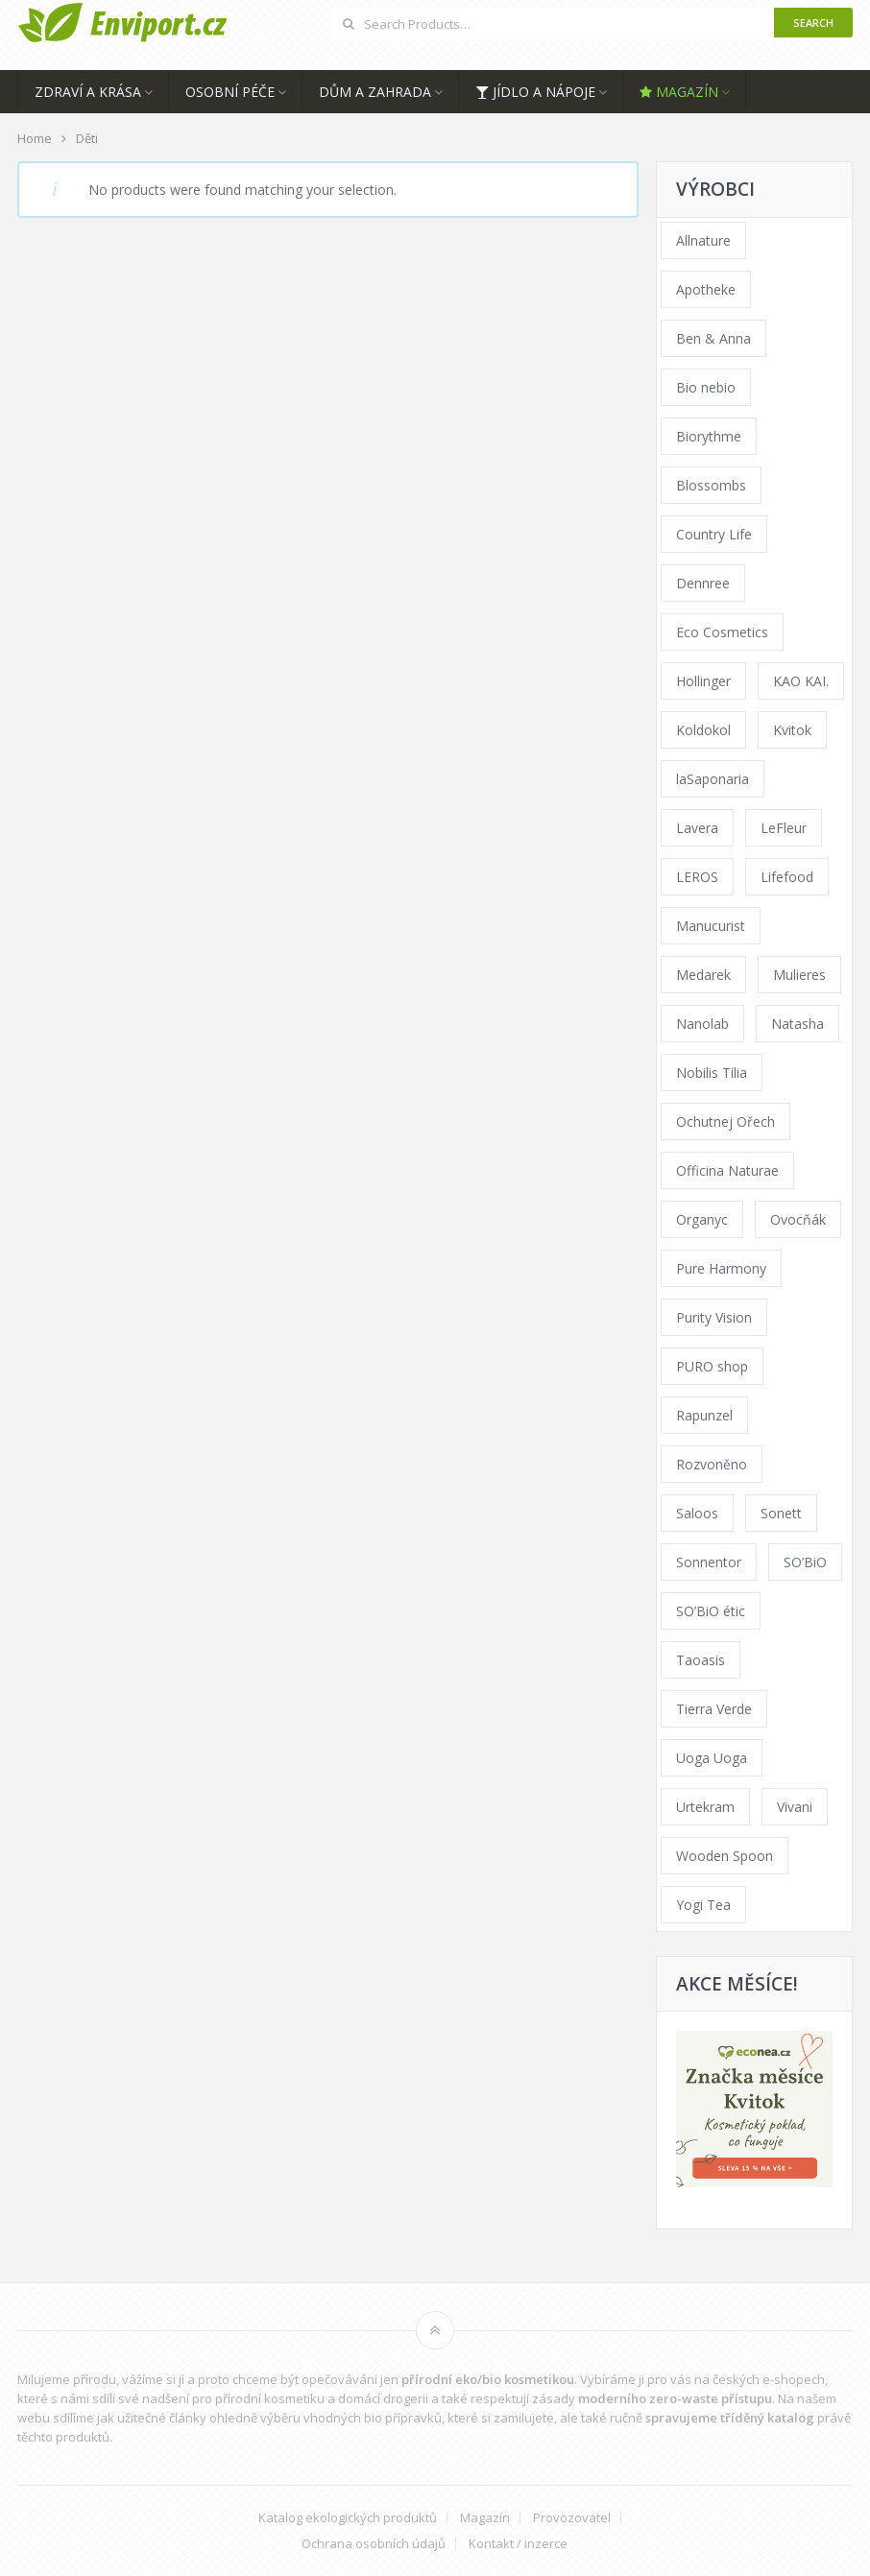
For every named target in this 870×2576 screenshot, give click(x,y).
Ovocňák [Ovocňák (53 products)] (798, 1219)
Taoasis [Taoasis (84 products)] (700, 1660)
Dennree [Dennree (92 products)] (703, 583)
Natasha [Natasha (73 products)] (797, 1023)
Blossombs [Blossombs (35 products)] (711, 485)
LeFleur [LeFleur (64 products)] (784, 828)
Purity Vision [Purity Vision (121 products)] (714, 1317)
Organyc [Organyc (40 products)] (702, 1219)
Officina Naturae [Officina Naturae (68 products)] (727, 1170)
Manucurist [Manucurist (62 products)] (710, 926)
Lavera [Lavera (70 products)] (697, 828)
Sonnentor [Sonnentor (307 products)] (708, 1562)
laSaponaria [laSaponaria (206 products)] (712, 779)
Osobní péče (230, 92)
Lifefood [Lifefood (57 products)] (787, 877)
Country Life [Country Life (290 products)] (714, 534)
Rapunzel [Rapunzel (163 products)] (704, 1415)
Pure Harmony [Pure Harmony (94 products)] (721, 1268)
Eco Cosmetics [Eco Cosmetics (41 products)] (722, 632)
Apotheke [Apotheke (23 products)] (706, 289)
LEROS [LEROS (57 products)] (697, 877)
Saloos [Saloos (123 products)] (697, 1513)
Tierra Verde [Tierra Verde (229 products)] (714, 1709)
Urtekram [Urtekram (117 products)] (705, 1807)
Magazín (679, 92)
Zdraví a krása (88, 92)
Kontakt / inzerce (518, 2544)
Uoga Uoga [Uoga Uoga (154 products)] (711, 1758)
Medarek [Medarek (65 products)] (703, 975)
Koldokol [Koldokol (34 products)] (703, 730)
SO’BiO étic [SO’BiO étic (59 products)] (710, 1611)
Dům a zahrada (375, 92)
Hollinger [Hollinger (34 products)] (703, 681)
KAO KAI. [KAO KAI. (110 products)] (801, 681)
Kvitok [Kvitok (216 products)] (792, 730)
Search (813, 22)
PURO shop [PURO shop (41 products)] (712, 1366)
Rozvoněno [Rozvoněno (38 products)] (711, 1464)
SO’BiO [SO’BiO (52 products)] (805, 1562)
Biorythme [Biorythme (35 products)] (708, 436)
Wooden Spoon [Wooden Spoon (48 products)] (724, 1856)
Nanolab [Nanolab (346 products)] (702, 1023)
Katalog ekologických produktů (347, 2518)
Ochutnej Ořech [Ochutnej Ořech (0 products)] (725, 1121)
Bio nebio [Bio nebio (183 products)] (706, 387)
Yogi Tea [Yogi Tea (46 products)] (703, 1905)
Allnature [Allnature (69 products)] (703, 240)
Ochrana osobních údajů (374, 2544)
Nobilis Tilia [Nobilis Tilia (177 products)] (711, 1072)
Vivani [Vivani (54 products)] (794, 1807)
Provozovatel (572, 2518)
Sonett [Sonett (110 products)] (781, 1513)
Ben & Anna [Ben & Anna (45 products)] (713, 338)
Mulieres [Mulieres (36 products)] (799, 975)
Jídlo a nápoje (535, 92)
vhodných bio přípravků (372, 2417)
